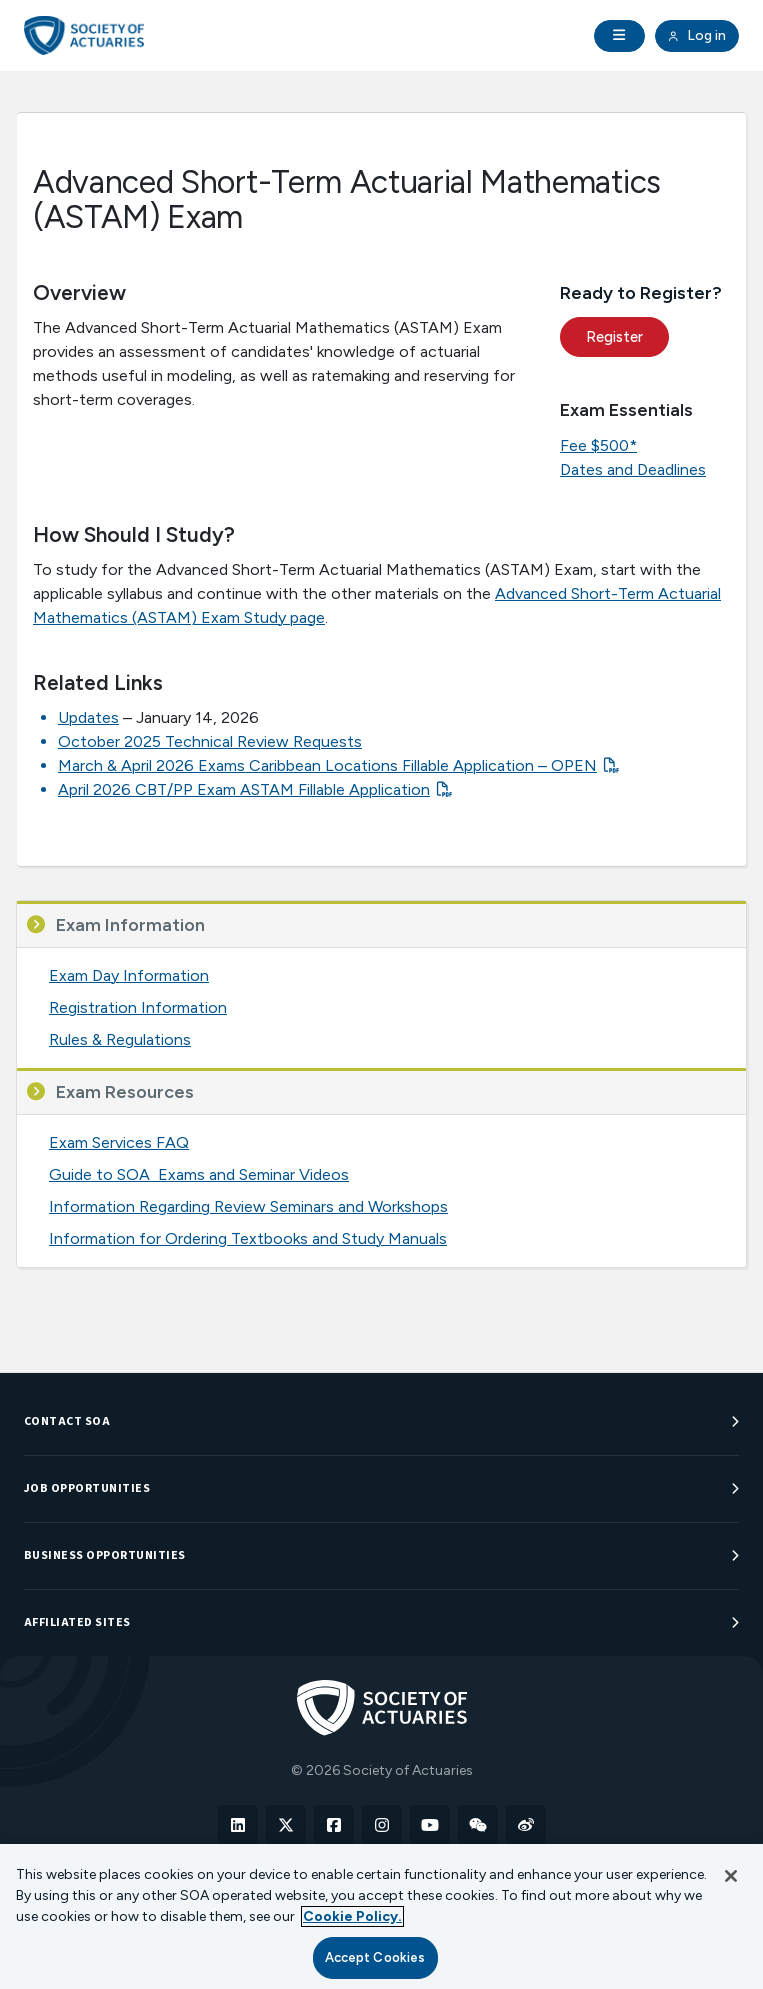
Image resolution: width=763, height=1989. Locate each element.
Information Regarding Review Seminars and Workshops (248, 1206)
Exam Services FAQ (119, 1142)
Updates (88, 717)
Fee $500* (598, 445)
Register (614, 337)
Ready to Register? (641, 293)
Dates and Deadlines (633, 469)
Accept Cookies (375, 1957)
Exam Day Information (129, 975)
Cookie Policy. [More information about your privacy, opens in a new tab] (352, 1916)
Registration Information (138, 1007)
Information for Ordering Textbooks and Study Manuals (248, 1238)
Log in (697, 36)
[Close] (731, 1876)
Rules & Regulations (120, 1039)
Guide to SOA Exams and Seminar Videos (199, 1174)
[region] (381, 1916)
